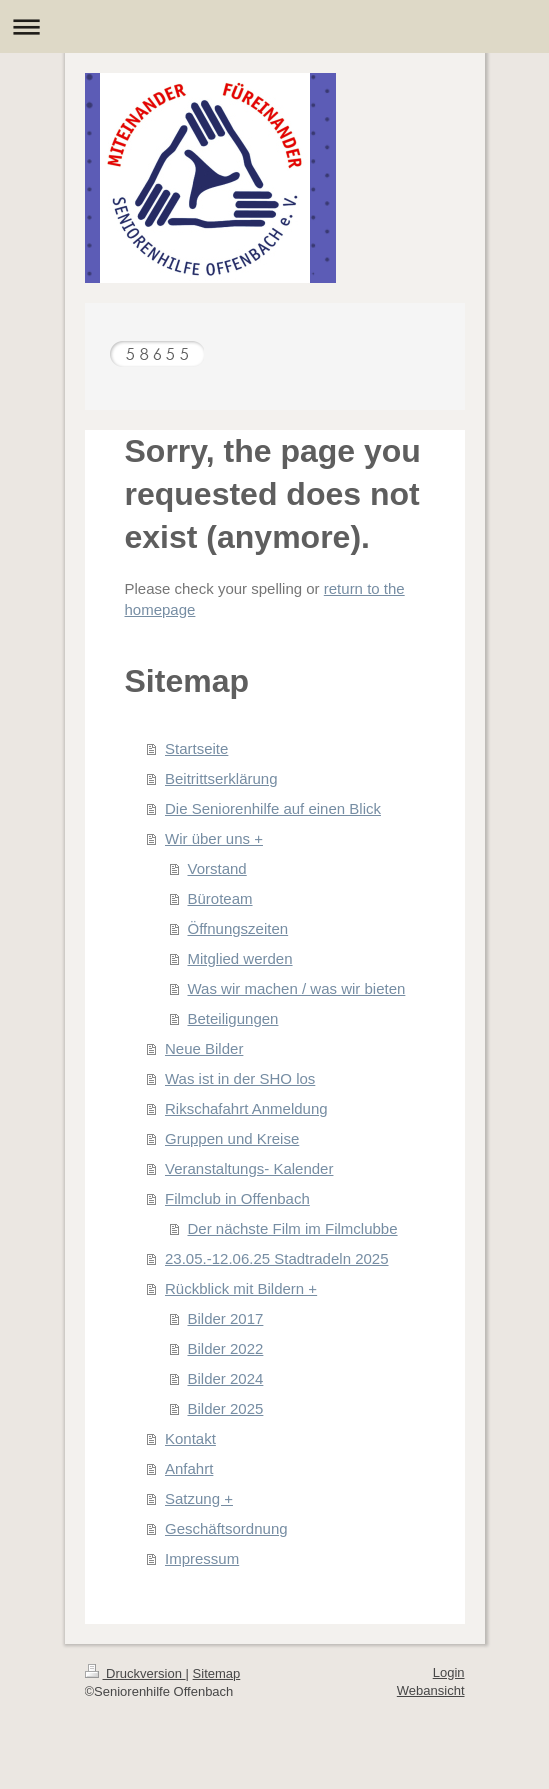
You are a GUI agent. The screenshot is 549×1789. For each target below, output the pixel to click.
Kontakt (190, 1438)
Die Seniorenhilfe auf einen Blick (273, 808)
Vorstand (217, 868)
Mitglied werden (240, 958)
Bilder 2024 (226, 1378)
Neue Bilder (204, 1048)
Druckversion (135, 1673)
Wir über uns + (214, 838)
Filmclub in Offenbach (237, 1198)
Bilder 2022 (226, 1348)
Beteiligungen (233, 1018)
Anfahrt (189, 1468)
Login (449, 1672)
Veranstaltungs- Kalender (249, 1168)
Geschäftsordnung (226, 1528)
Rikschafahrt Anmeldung (246, 1108)
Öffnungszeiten (238, 928)
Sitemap (217, 1673)
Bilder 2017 (226, 1318)
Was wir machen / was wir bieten (297, 988)
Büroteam (220, 898)
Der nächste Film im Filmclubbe (293, 1228)
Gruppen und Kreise (232, 1138)
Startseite (196, 748)
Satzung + (199, 1498)
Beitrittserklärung (221, 778)
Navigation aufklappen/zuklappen (274, 26)
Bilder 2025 (226, 1408)
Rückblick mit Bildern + (241, 1288)
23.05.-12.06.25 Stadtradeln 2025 (277, 1258)
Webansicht (431, 1690)
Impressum (202, 1558)
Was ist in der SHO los (240, 1078)
